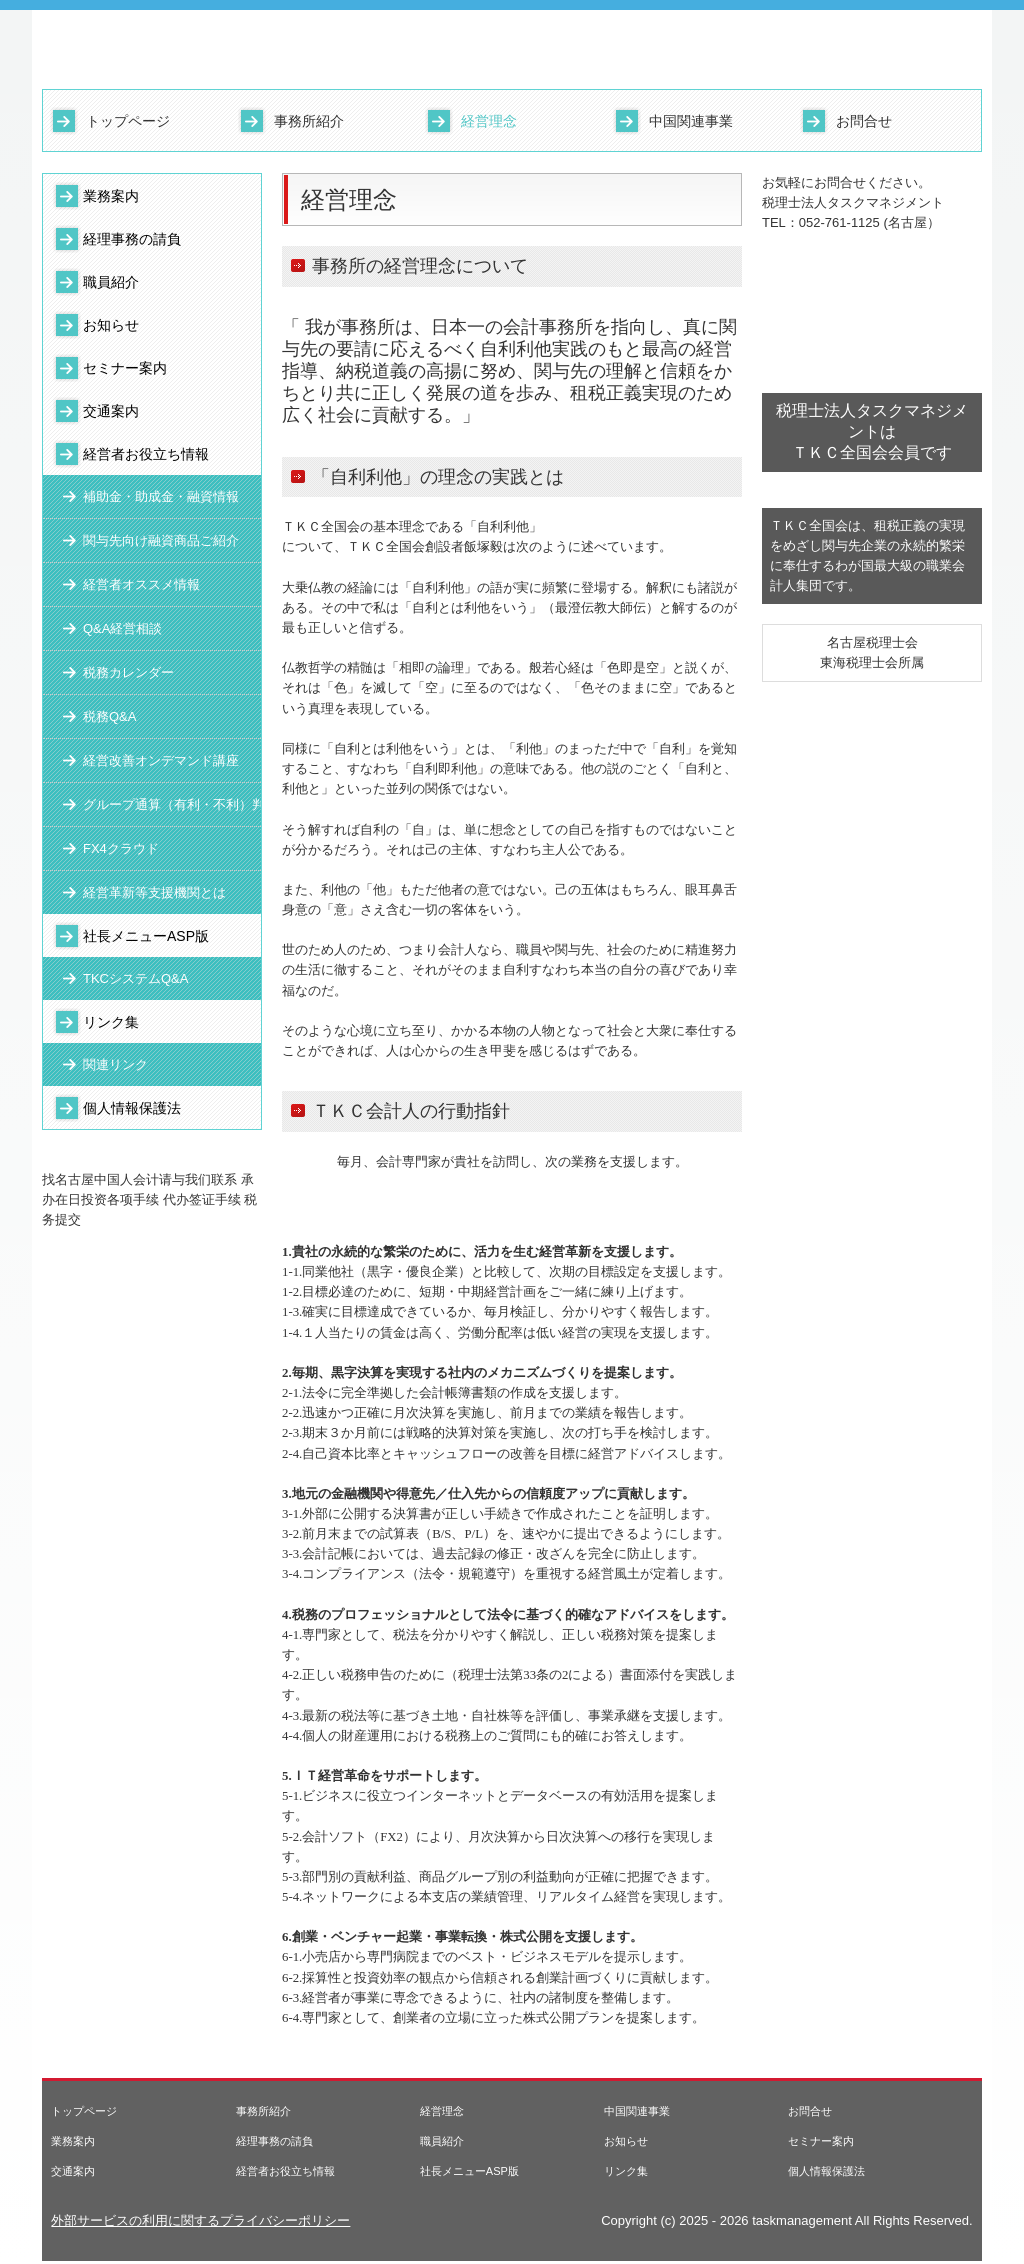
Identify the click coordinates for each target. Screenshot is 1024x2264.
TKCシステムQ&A (135, 978)
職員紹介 (111, 282)
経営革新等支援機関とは (154, 892)
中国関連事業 (691, 121)
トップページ (128, 121)
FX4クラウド (121, 848)
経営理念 (489, 121)
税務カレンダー (128, 672)
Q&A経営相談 (122, 628)
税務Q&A (109, 716)
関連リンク (115, 1064)
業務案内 (111, 196)
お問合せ (864, 121)
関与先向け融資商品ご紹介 (161, 540)
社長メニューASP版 (146, 936)
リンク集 (111, 1022)
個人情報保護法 (132, 1108)
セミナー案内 (125, 368)
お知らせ (111, 325)
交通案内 (111, 411)
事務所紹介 (309, 121)
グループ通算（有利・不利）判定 (172, 804)
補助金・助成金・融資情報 (161, 496)
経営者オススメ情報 (141, 584)
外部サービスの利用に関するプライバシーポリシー (200, 2220)
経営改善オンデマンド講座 (161, 760)
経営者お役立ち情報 (146, 454)
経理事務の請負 (132, 239)
